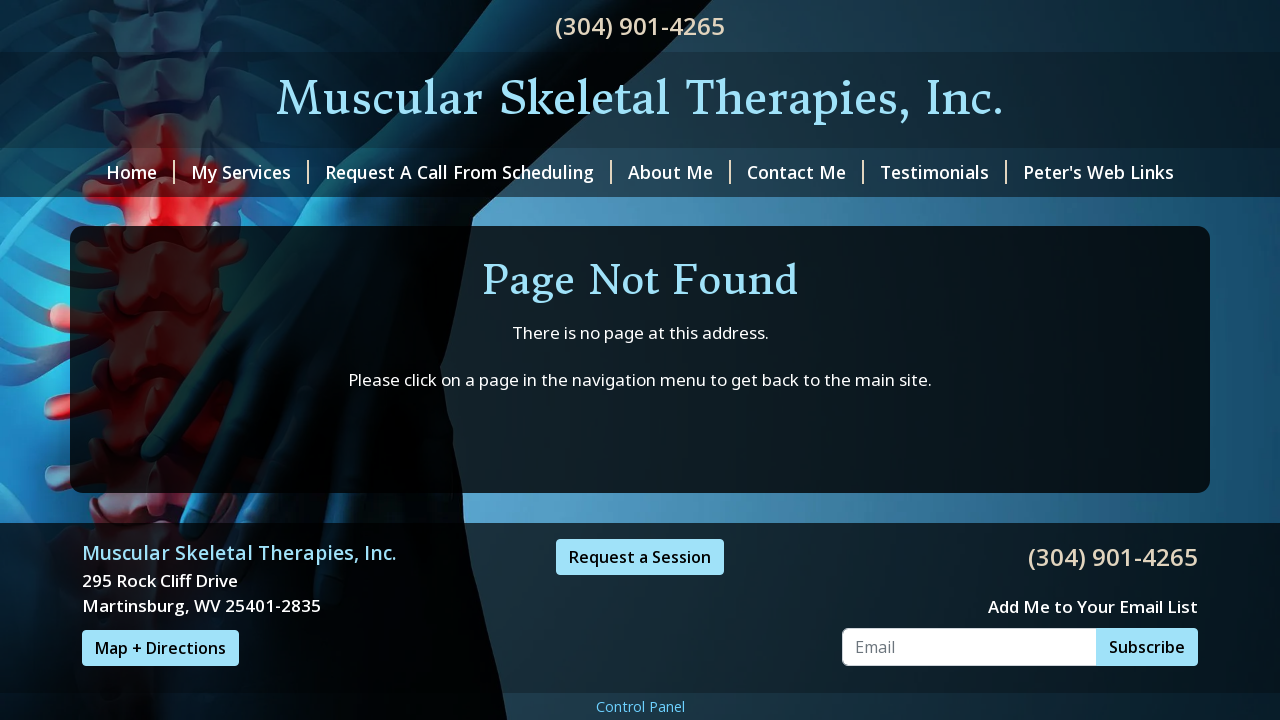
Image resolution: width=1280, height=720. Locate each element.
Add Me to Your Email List (1093, 606)
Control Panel (640, 706)
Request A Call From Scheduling (468, 172)
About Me (679, 172)
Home (140, 172)
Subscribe (1147, 647)
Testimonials (943, 172)
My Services (250, 172)
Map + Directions (160, 648)
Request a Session (640, 557)
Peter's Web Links (1098, 172)
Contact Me (805, 172)
